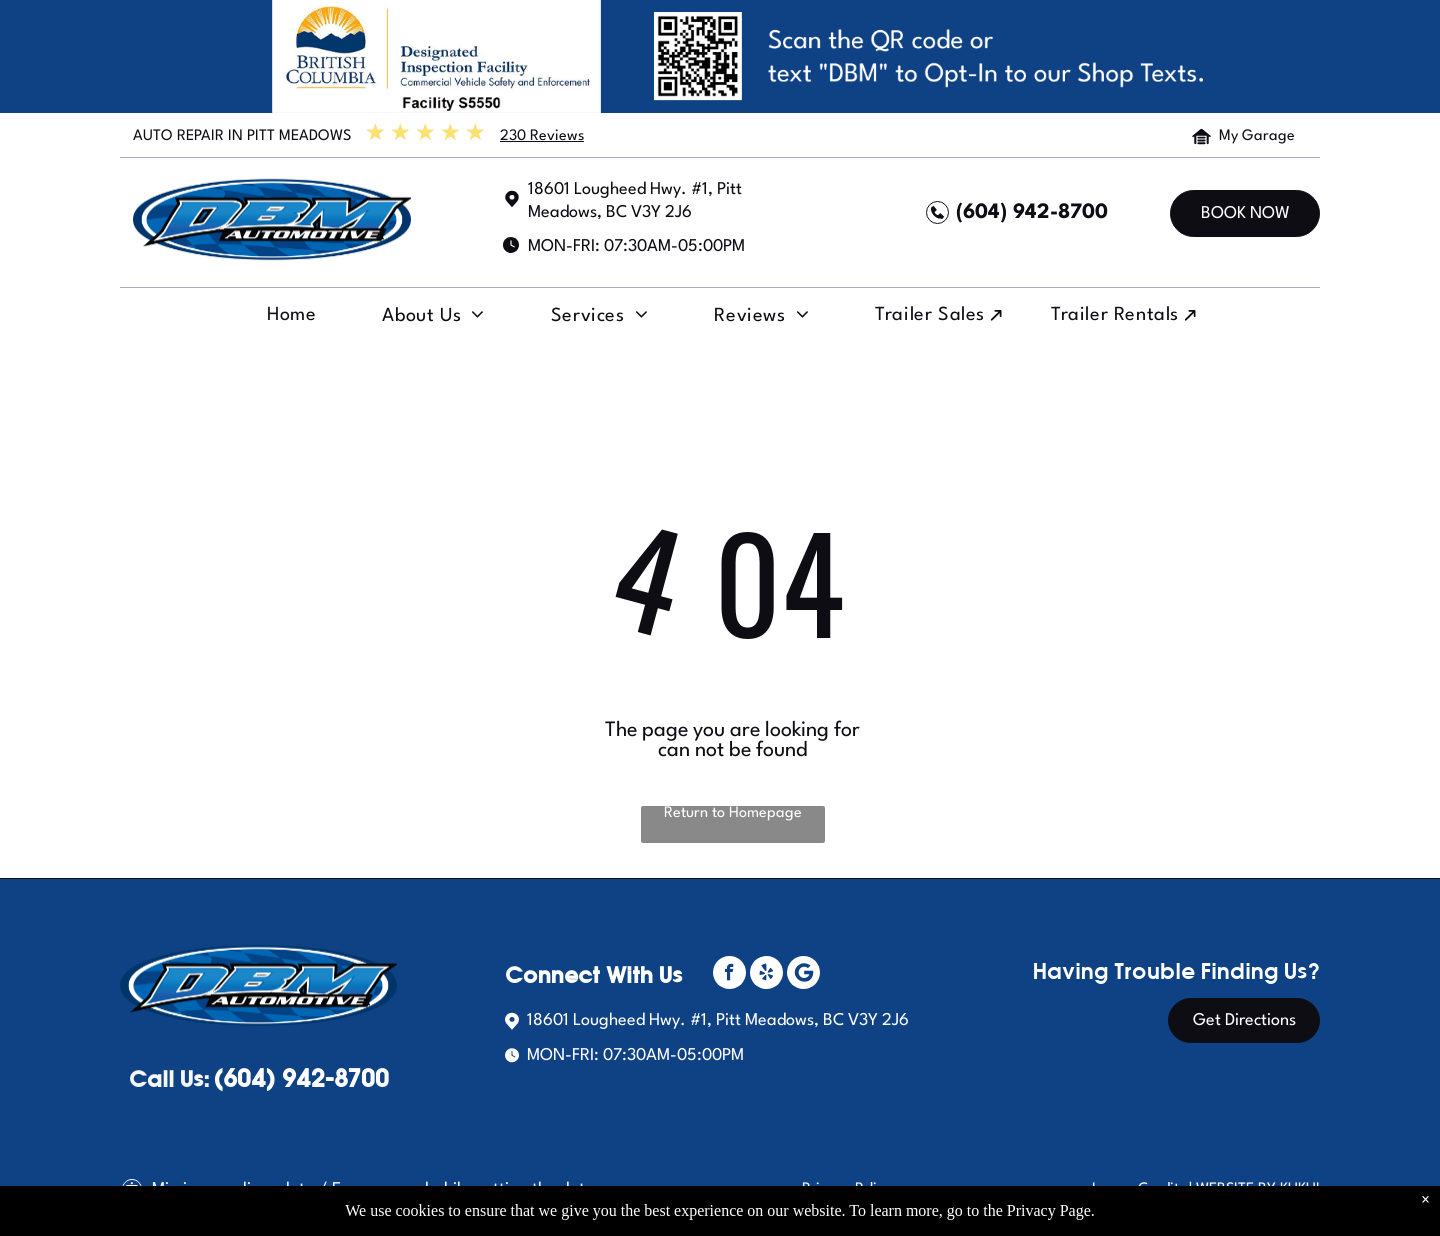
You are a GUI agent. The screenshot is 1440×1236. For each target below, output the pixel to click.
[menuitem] (288, 319)
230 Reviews (542, 136)
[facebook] (729, 975)
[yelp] (766, 975)
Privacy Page (1049, 1210)
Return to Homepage (733, 813)
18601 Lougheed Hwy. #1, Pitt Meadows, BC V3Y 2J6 (718, 1020)
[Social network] (803, 975)
